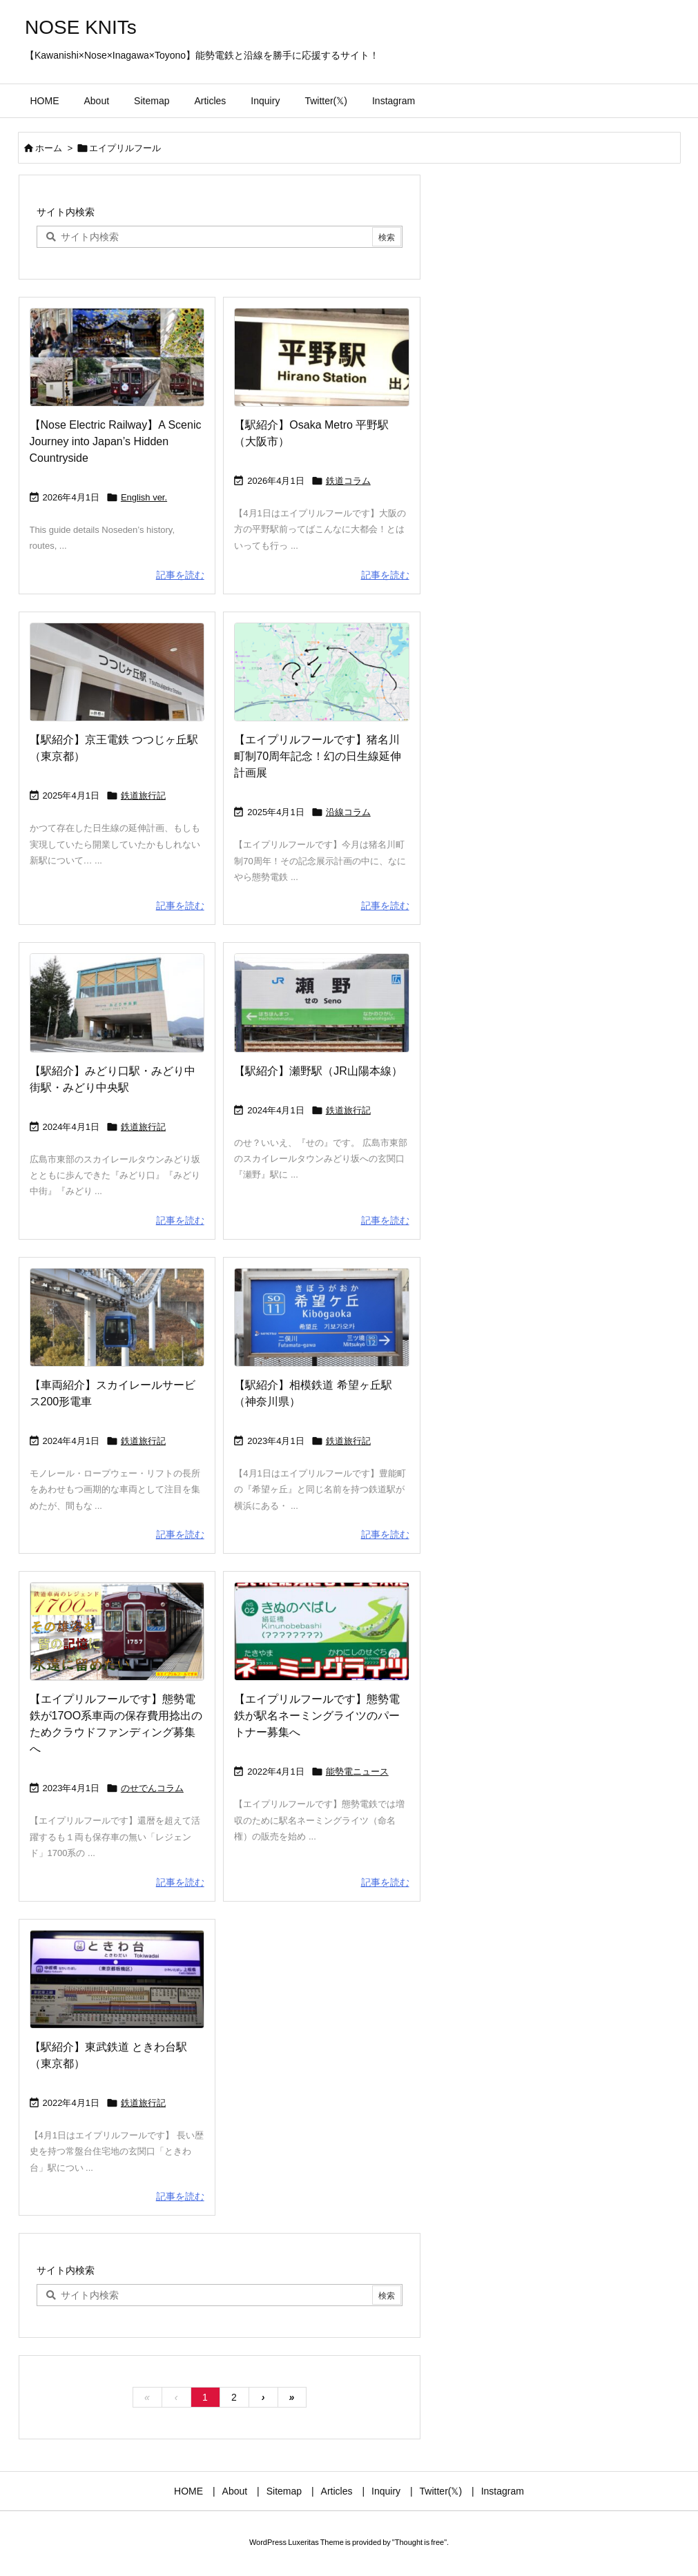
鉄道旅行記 (143, 795)
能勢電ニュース (357, 1771)
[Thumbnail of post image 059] (117, 1002)
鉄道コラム (348, 481)
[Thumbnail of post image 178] (321, 1002)
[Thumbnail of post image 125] (321, 1631)
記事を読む (180, 574)
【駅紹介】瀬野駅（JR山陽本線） (318, 1071)
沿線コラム (348, 812)
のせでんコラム (152, 1788)
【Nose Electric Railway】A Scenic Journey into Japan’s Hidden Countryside (116, 441)
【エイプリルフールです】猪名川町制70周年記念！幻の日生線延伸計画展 (317, 756)
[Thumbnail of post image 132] (117, 357)
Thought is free (419, 2542)
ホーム (48, 148)
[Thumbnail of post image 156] (321, 672)
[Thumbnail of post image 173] (117, 1317)
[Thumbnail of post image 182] (321, 357)
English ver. (144, 497)
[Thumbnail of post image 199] (117, 672)
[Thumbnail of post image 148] (321, 1317)
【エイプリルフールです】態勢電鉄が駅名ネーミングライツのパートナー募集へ (317, 1715)
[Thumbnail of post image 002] (117, 1979)
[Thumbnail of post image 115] (117, 1631)
